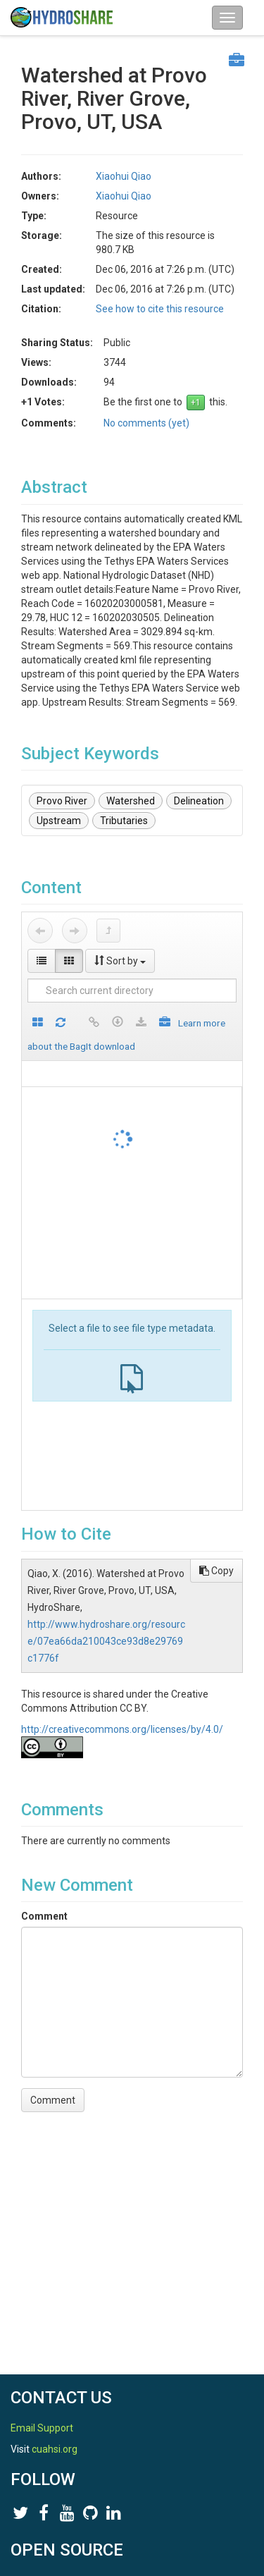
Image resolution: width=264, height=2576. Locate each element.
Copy (216, 1570)
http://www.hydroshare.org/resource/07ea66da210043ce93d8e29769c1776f (106, 1641)
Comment (44, 1916)
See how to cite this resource (160, 308)
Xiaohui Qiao (123, 176)
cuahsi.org (54, 2449)
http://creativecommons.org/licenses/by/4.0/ (122, 1729)
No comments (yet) (146, 423)
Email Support (42, 2428)
